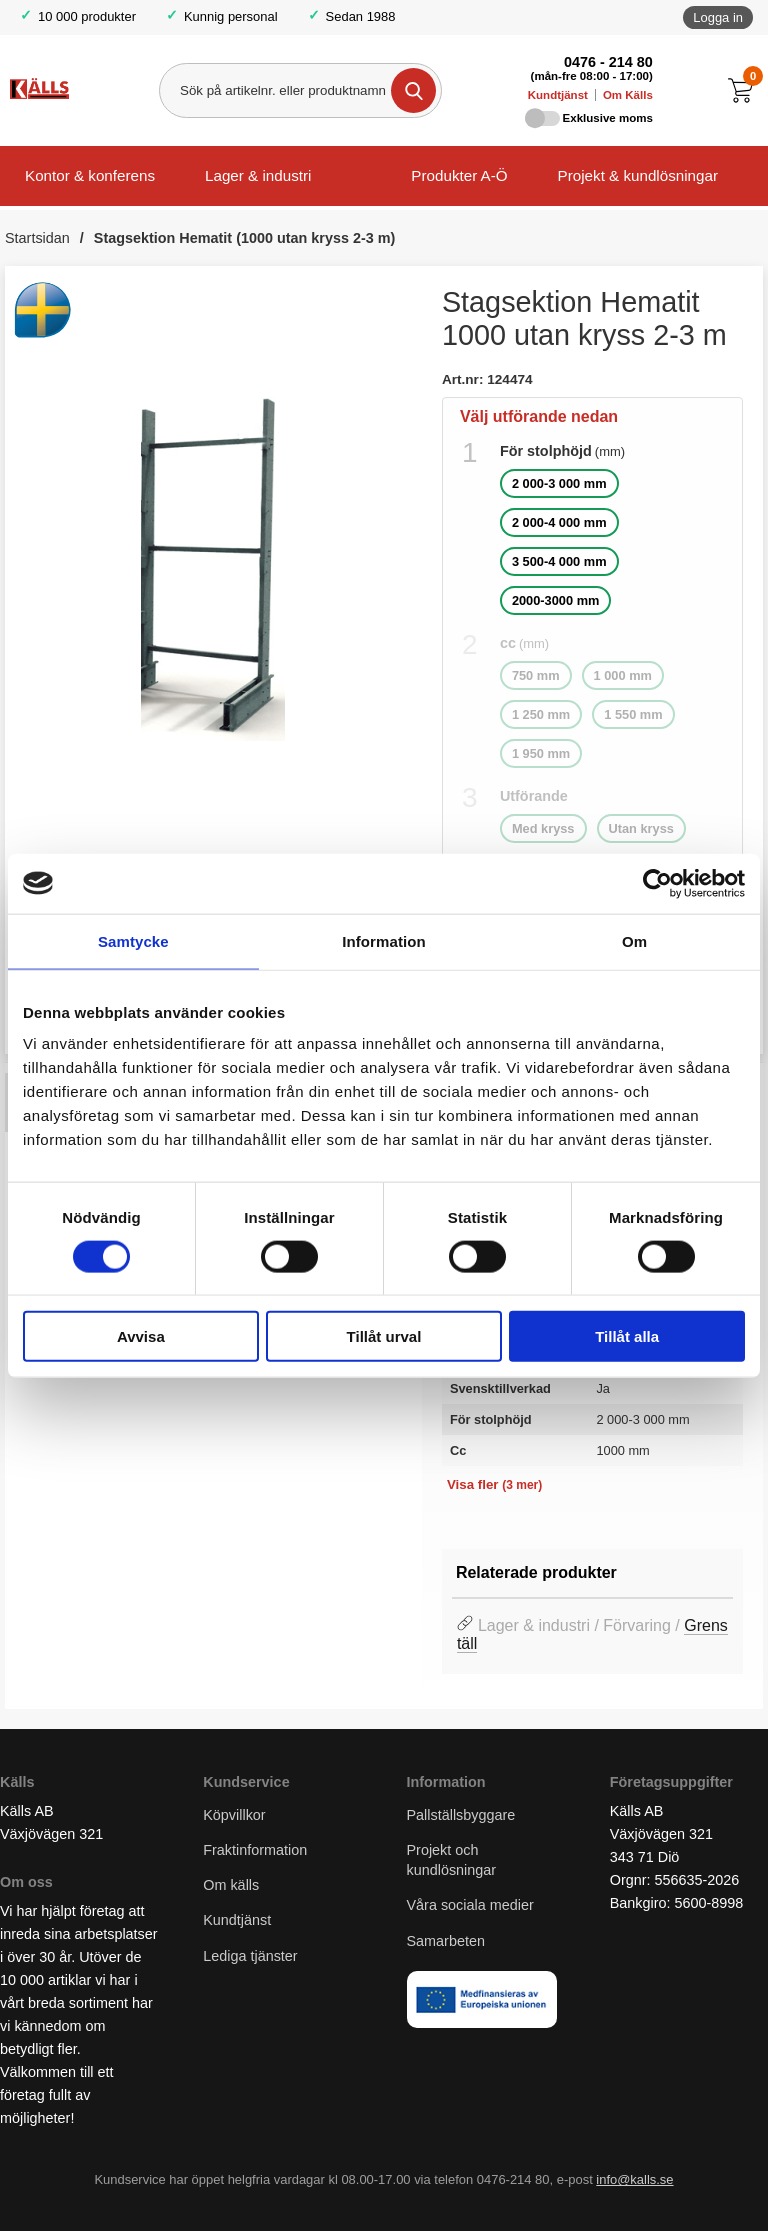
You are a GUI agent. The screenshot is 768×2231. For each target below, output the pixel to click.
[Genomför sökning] (413, 90)
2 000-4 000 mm (559, 522)
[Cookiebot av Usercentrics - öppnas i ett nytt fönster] (657, 883)
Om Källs (628, 95)
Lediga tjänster (250, 1956)
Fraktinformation (255, 1850)
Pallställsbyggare (461, 1815)
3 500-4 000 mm (559, 561)
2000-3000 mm (556, 600)
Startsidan (37, 238)
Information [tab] (384, 940)
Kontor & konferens (90, 175)
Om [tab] (634, 940)
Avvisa (141, 1336)
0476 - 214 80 (608, 62)
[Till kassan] (745, 90)
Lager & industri (258, 175)
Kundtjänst (558, 95)
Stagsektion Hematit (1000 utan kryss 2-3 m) (245, 238)
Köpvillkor (234, 1815)
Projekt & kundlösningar (638, 175)
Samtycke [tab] (133, 940)
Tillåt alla (627, 1336)
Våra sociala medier (470, 1906)
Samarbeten (448, 1941)
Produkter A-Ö (459, 175)
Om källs (231, 1886)
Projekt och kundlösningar (452, 1860)
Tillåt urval (384, 1336)
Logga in (718, 17)
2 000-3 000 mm (559, 483)
